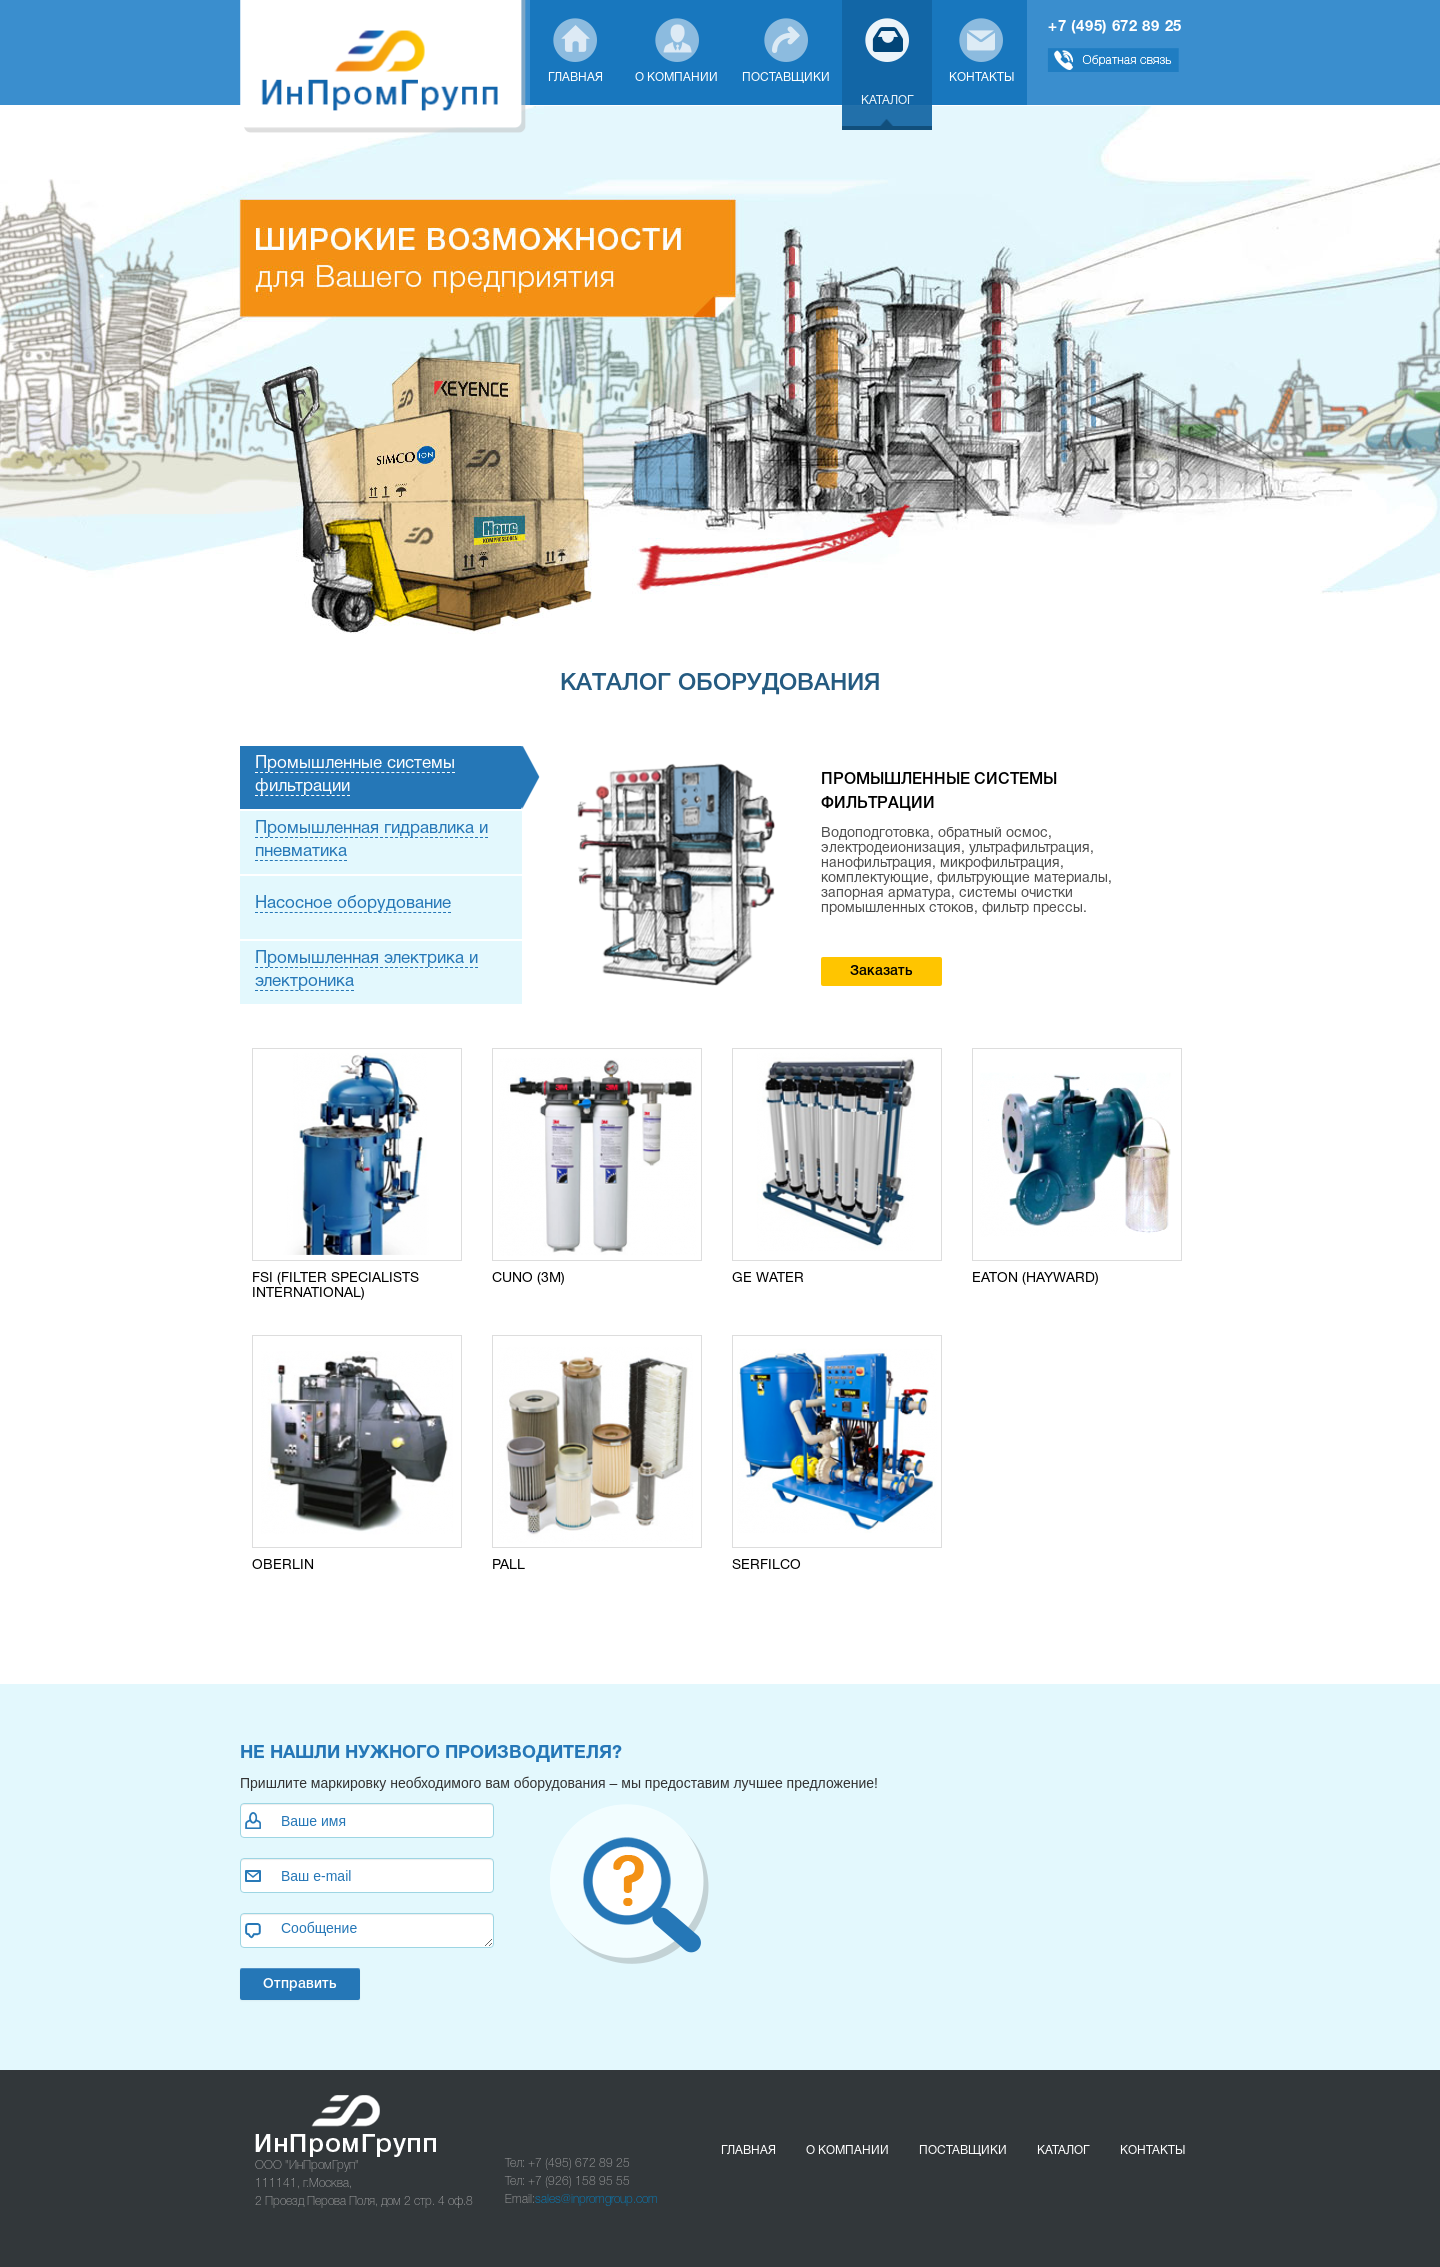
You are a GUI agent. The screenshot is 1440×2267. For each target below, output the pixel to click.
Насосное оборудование (353, 903)
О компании (847, 2151)
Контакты (1152, 2151)
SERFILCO (766, 1565)
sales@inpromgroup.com (596, 2199)
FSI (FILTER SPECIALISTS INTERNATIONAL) (335, 1286)
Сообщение (367, 1930)
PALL (508, 1565)
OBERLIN (283, 1565)
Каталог (1063, 2151)
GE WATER (768, 1278)
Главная (748, 2151)
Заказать (881, 971)
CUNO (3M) (528, 1278)
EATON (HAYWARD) (1035, 1278)
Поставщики (963, 2151)
